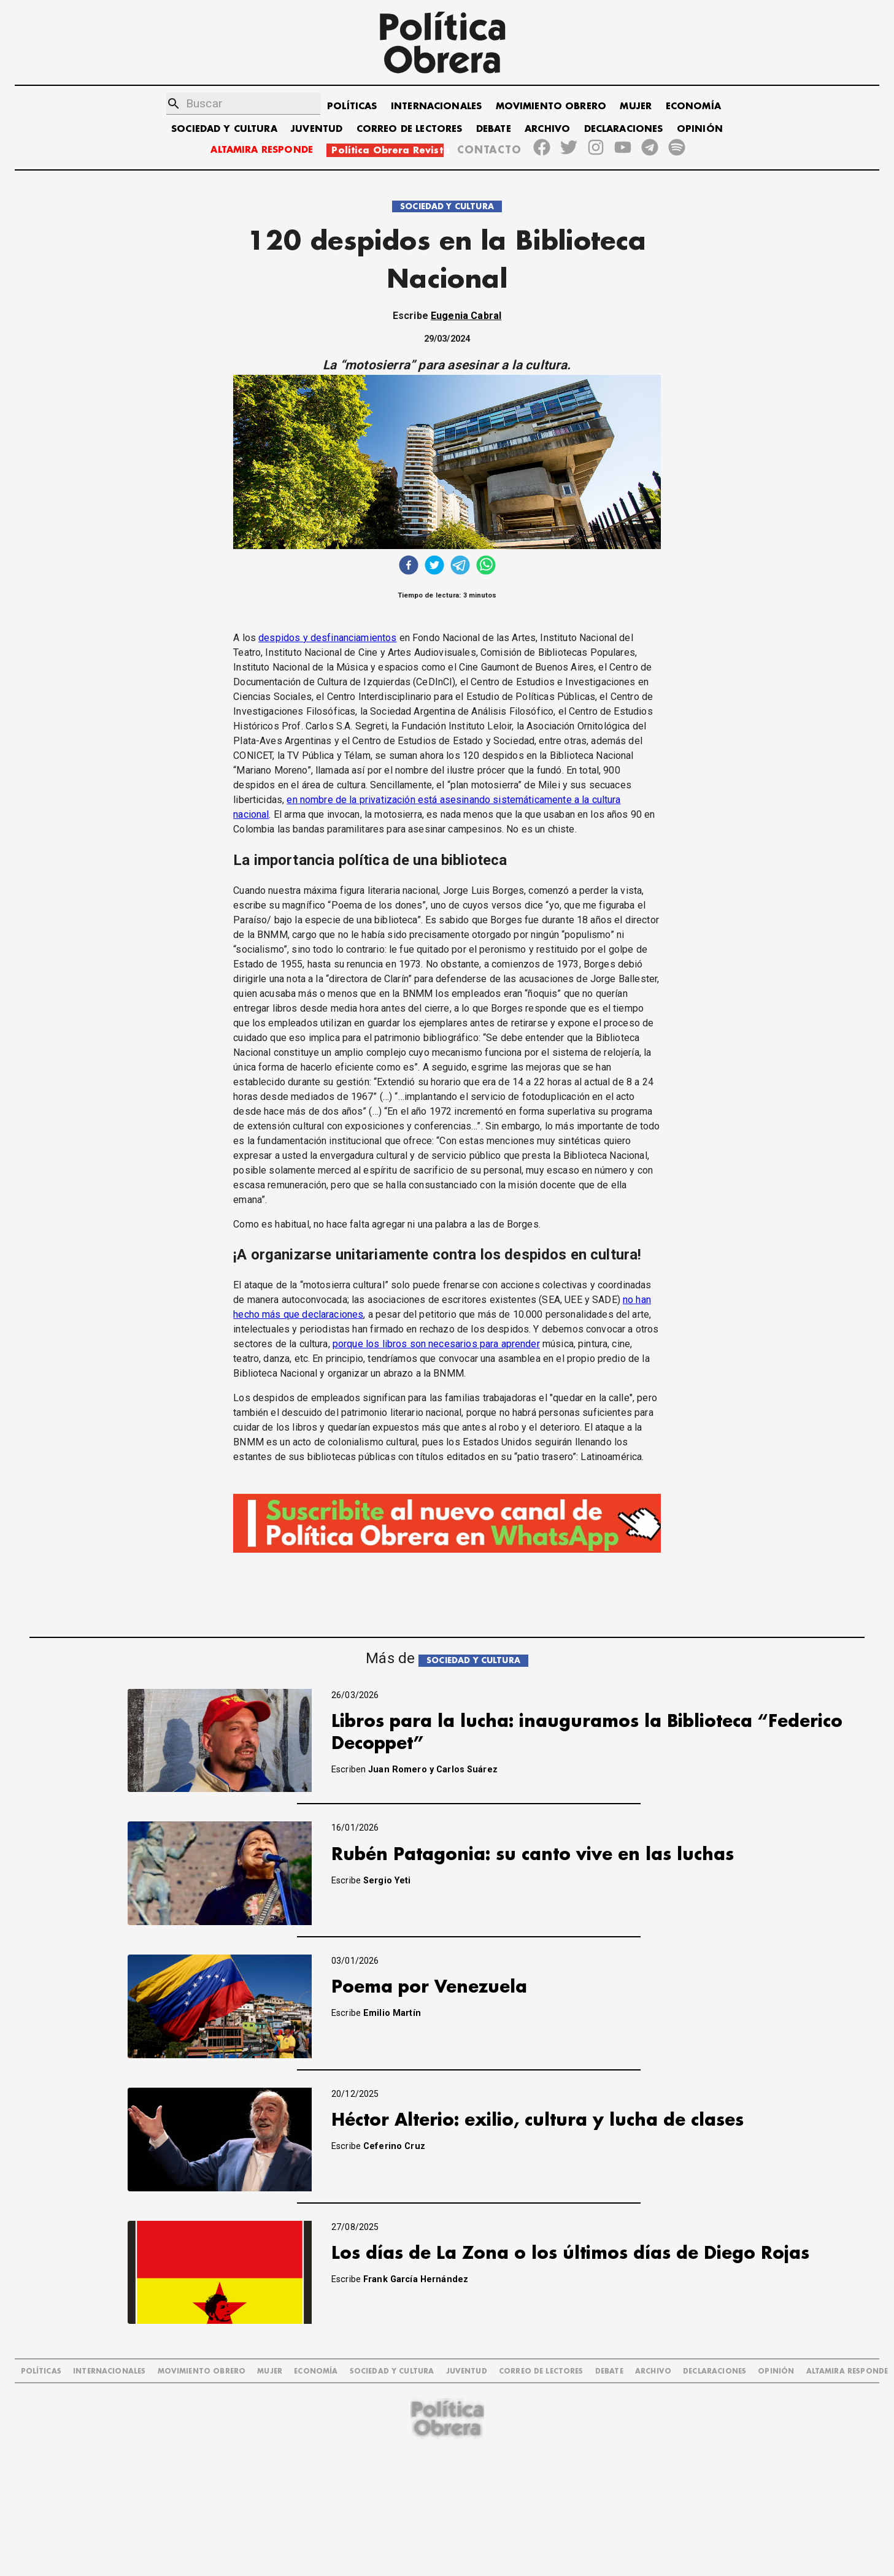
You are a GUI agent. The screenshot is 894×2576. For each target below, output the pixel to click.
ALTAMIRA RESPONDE (261, 150)
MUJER (636, 106)
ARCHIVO (547, 129)
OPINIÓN (700, 129)
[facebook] (408, 566)
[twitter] (434, 566)
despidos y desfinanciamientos (327, 638)
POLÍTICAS (352, 106)
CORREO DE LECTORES (409, 129)
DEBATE (493, 129)
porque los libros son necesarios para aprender (436, 1344)
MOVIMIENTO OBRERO (551, 106)
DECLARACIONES (623, 129)
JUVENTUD (316, 129)
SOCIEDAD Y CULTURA (224, 129)
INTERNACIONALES (436, 106)
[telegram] (460, 566)
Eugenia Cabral (466, 315)
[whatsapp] (486, 566)
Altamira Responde (847, 2371)
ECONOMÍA (693, 106)
